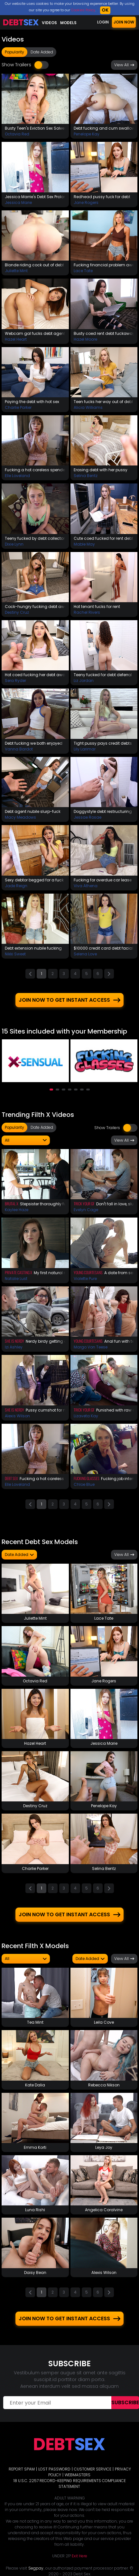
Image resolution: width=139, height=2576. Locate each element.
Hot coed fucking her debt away (35, 674)
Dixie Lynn (14, 544)
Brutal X (11, 1203)
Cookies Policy (83, 10)
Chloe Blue (84, 1483)
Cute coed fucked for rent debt (103, 538)
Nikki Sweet (15, 954)
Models (68, 22)
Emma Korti (35, 2146)
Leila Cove (104, 2021)
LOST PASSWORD (54, 2468)
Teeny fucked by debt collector (35, 538)
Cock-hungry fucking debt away (35, 606)
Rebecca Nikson (104, 2084)
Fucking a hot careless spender (35, 470)
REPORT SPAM (22, 2468)
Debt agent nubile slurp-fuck (32, 811)
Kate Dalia (35, 2084)
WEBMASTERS (77, 2474)
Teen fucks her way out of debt (103, 401)
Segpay (35, 2567)
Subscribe (125, 2402)
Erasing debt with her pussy (100, 470)
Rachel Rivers (87, 612)
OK (105, 10)
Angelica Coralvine (104, 2209)
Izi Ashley (14, 1346)
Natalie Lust (16, 1277)
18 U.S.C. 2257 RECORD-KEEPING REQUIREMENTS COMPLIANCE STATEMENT (70, 2483)
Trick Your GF (84, 1203)
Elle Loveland (17, 475)
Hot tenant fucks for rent (97, 606)
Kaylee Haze (16, 1209)
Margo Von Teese (90, 1346)
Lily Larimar (85, 749)
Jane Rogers (86, 202)
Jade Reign (16, 885)
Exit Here (79, 2555)
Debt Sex (11, 1477)
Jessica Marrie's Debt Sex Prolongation (35, 196)
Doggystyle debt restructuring (103, 811)
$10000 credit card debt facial (103, 948)
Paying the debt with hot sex (32, 401)
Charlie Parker (18, 407)
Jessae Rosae (87, 817)
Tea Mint (35, 2021)
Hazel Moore (85, 339)
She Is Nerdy (14, 1340)
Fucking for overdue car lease (103, 880)
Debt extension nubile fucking (33, 948)
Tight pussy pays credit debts (103, 743)
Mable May (84, 544)
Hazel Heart (16, 339)
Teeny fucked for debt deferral (103, 674)
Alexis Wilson (17, 1415)
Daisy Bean (35, 2271)
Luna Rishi (35, 2209)
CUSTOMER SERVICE (92, 2468)
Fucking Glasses (86, 1477)
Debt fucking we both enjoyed (33, 743)
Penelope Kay (86, 134)
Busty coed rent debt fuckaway (104, 333)
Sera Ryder (15, 680)
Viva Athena (85, 885)
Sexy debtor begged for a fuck (34, 880)
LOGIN (103, 22)
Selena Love (85, 954)
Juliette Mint (16, 270)
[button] (51, 1089)
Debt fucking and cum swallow (104, 128)
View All (124, 65)
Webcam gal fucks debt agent (35, 333)
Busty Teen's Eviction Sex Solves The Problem (35, 128)
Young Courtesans (88, 1271)
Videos (49, 22)
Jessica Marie (18, 202)
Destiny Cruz (17, 612)
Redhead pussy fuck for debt (102, 196)
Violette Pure (85, 1277)
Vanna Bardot (19, 749)
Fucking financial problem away (104, 265)
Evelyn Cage (86, 1209)
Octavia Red (17, 134)
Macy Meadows (20, 817)
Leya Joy (103, 2146)
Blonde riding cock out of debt (34, 265)
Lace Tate (83, 270)
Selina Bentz (85, 475)
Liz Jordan (84, 680)
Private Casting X (18, 1271)
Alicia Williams (88, 407)
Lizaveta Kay (86, 1415)
